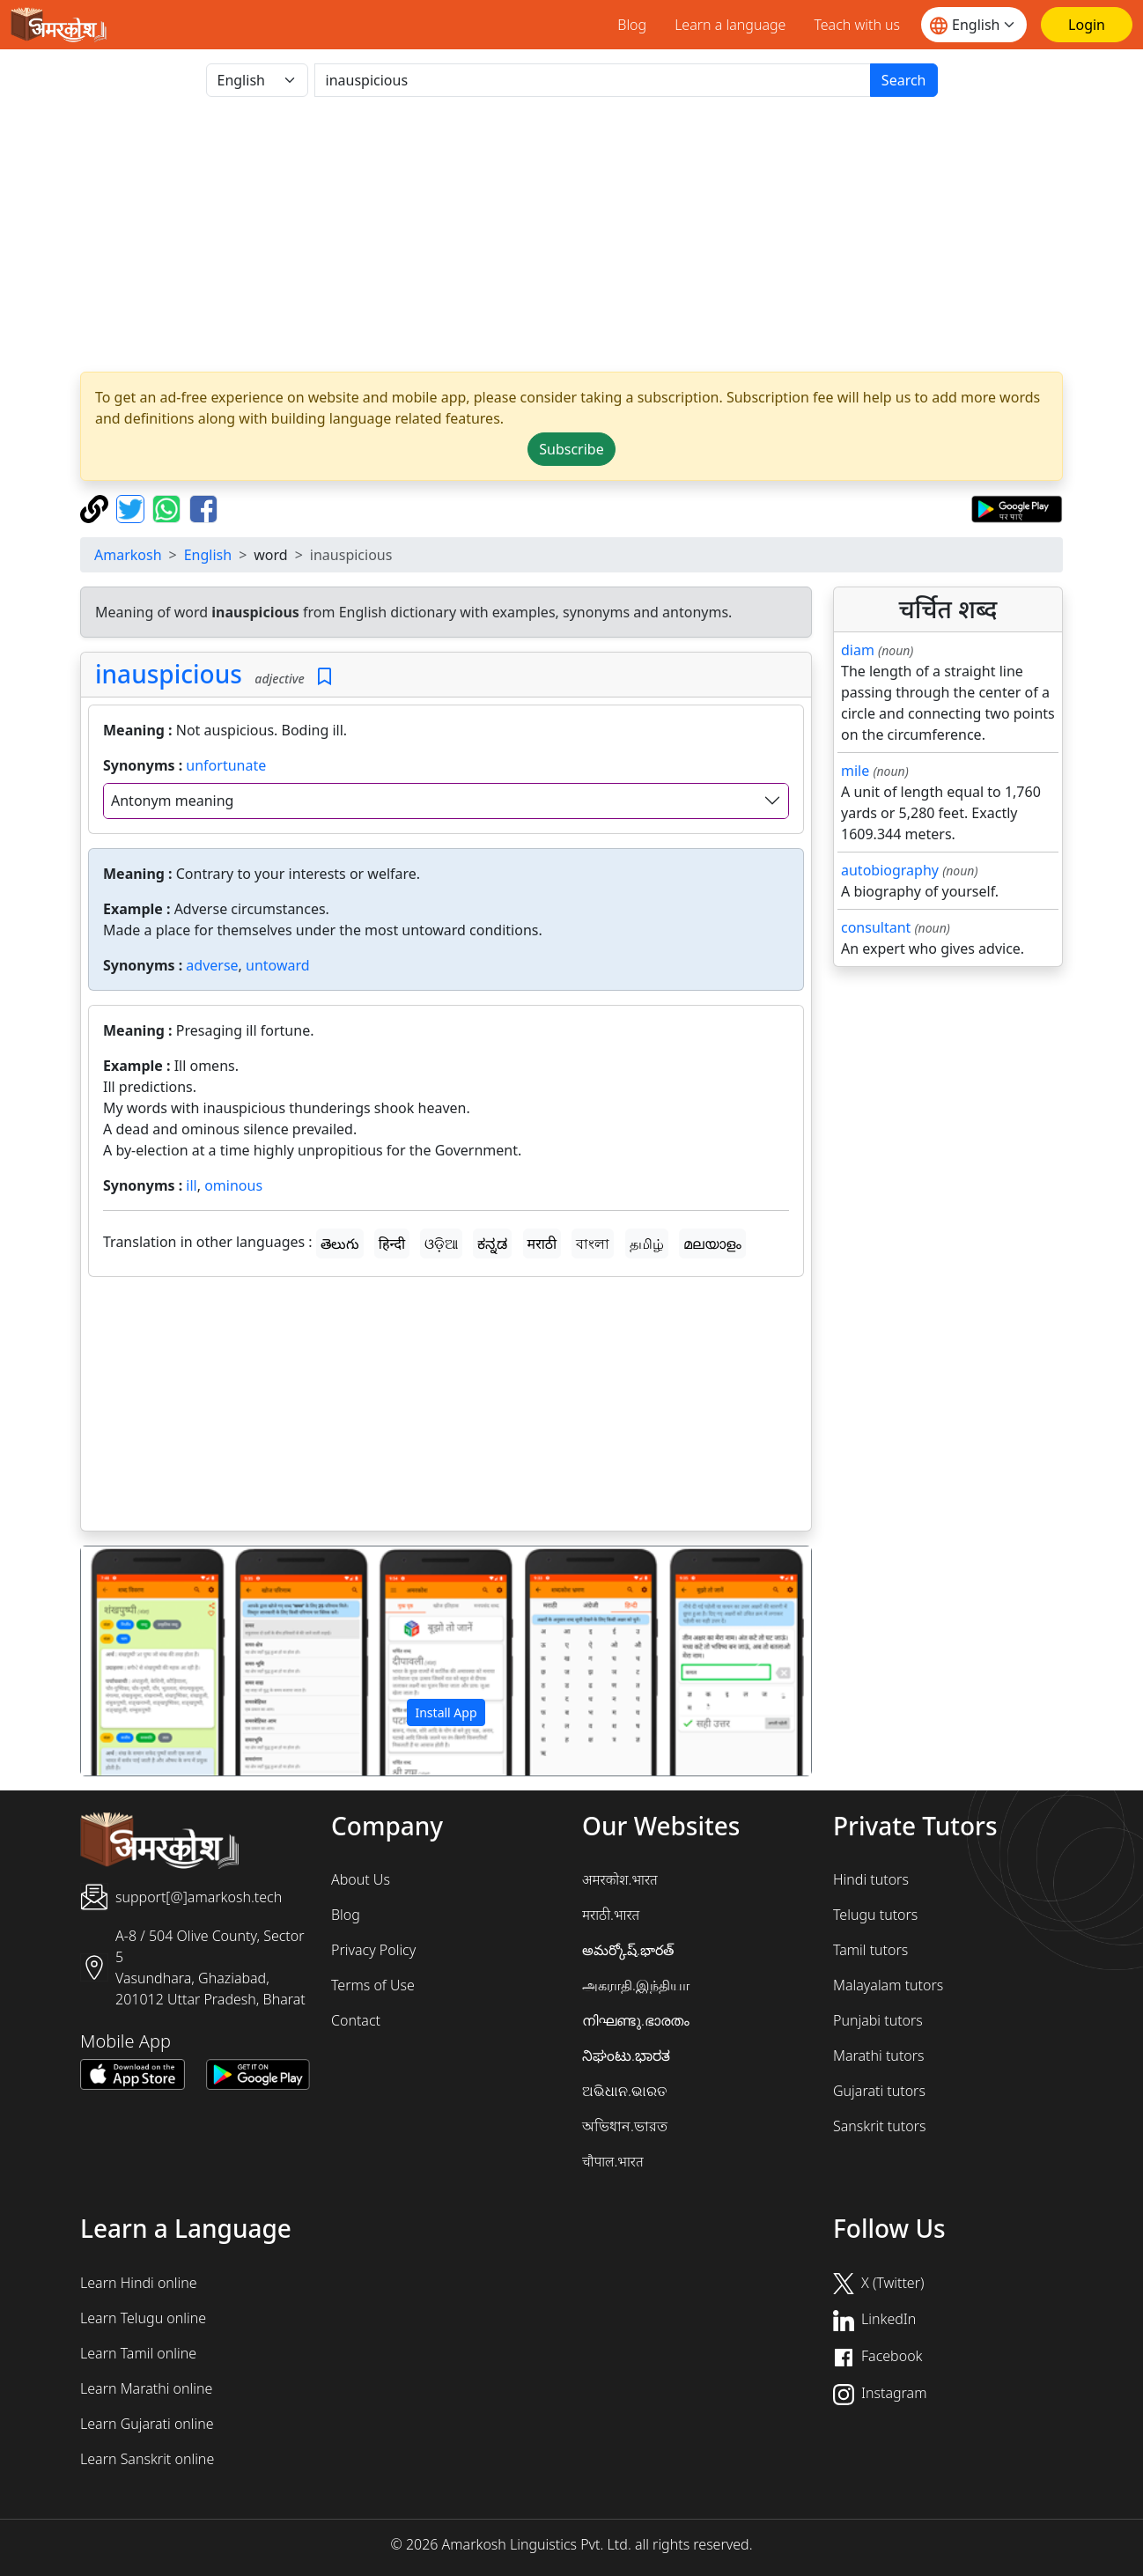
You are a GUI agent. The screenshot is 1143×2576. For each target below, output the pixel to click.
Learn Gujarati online (147, 2423)
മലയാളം (712, 1243)
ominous (233, 1185)
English (208, 555)
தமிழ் (647, 1243)
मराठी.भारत (610, 1914)
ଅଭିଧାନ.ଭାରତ (624, 2090)
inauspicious (168, 673)
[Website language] (974, 24)
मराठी (542, 1243)
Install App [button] (445, 1712)
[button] (135, 1660)
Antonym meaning (172, 800)
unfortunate (226, 765)
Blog (631, 24)
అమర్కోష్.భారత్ (628, 1950)
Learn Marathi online (146, 2388)
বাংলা (592, 1243)
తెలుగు (340, 1243)
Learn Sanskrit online (147, 2459)
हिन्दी (392, 1243)
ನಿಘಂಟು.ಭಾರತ (626, 2055)
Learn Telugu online (143, 2318)
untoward (278, 965)
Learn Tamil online (138, 2353)
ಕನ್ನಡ (492, 1243)
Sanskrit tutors (879, 2126)
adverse (212, 965)
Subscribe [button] (571, 449)
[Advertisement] (571, 234)
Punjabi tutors (878, 2020)
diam (857, 650)
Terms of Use (373, 1985)
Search (903, 80)
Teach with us (857, 24)
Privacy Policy (373, 1950)
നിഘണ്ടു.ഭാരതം (635, 2020)
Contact (355, 2020)
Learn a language (730, 24)
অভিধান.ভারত (624, 2126)
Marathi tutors (879, 2055)
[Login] (1086, 24)
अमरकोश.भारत (620, 1879)
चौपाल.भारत (613, 2161)
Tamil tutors (870, 1950)
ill (191, 1185)
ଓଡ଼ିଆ (441, 1243)
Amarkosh (128, 555)
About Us (360, 1879)
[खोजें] (592, 80)
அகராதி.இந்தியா (635, 1985)
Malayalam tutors (888, 1985)
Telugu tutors (875, 1914)
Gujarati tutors (879, 2090)
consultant (876, 927)
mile (855, 770)
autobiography (890, 870)
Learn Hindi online (138, 2282)
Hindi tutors (871, 1879)
